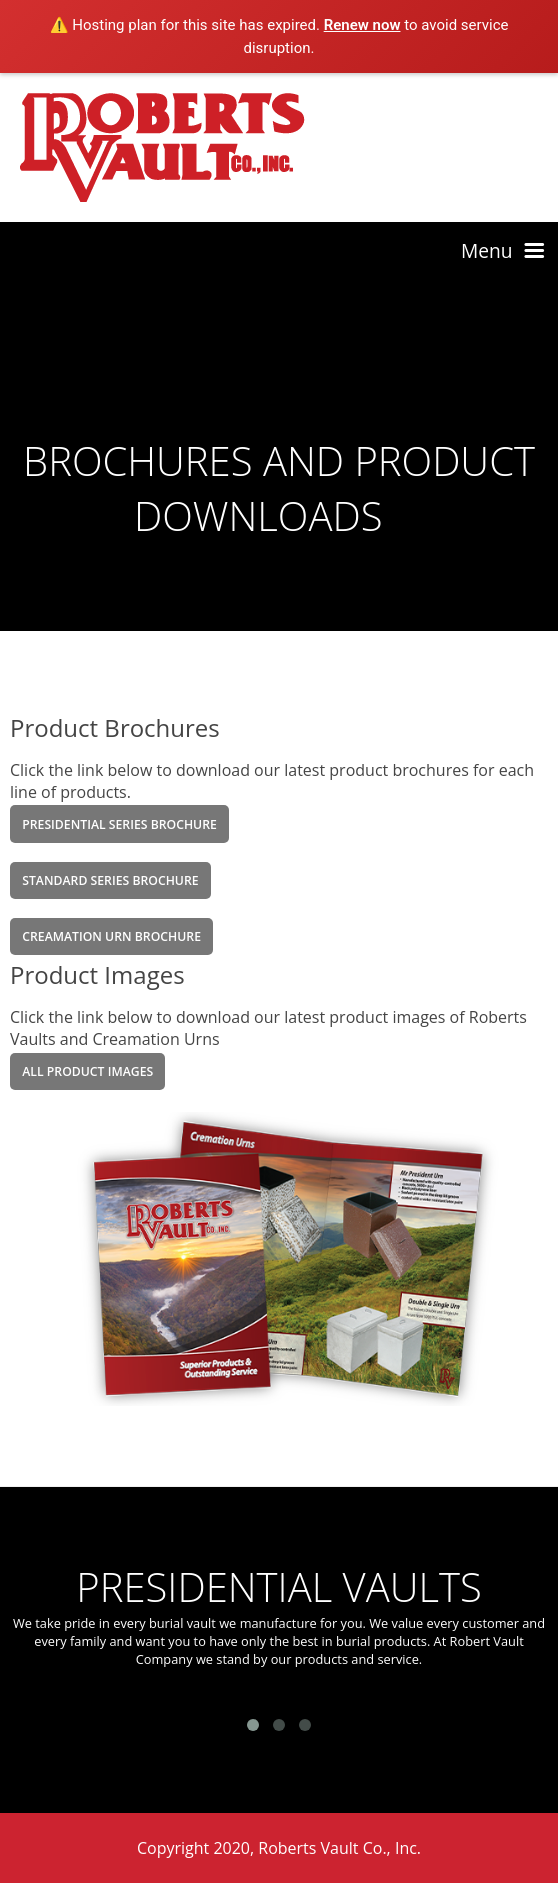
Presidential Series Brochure (119, 824)
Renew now (362, 25)
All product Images (87, 1071)
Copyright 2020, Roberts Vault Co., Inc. (279, 1848)
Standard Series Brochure (110, 880)
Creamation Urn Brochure (111, 936)
